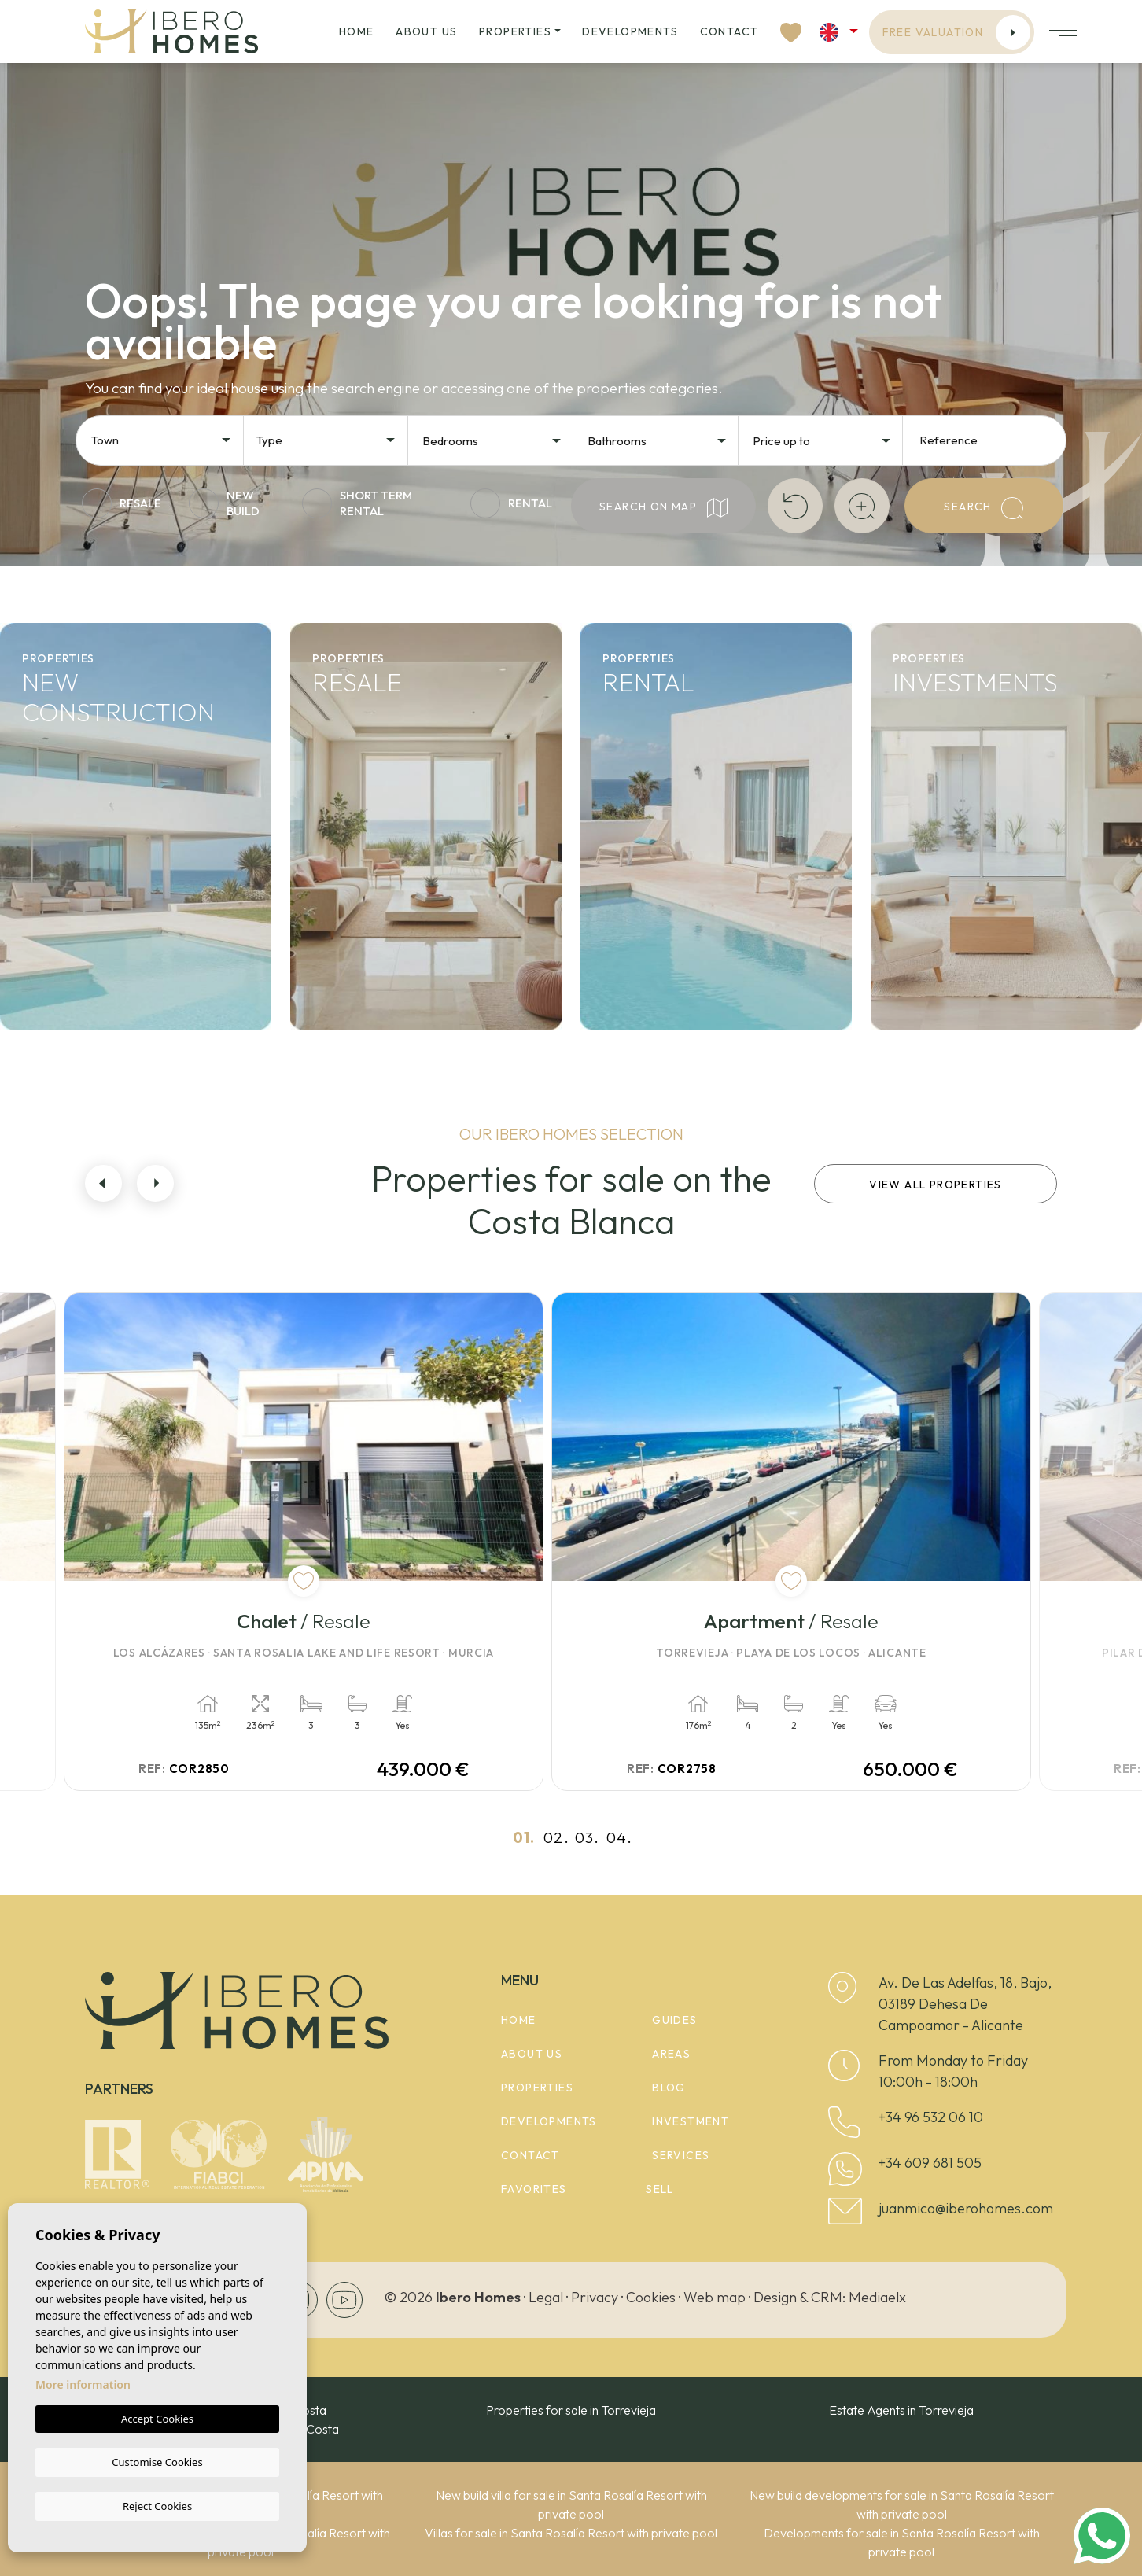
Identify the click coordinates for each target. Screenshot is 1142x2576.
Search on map (663, 508)
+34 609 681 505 (930, 2158)
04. (619, 1832)
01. (524, 1832)
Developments (630, 31)
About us (426, 31)
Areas (671, 2049)
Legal (546, 2292)
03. (587, 1832)
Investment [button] (690, 2117)
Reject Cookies (157, 2505)
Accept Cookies (157, 2420)
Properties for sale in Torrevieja (571, 2405)
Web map (714, 2292)
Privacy (594, 2292)
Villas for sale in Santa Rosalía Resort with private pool (571, 2528)
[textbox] (166, 441)
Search (983, 508)
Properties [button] (515, 31)
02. (556, 1832)
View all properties (935, 1184)
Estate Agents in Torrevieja (901, 2405)
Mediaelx (877, 2292)
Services (680, 2150)
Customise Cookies (157, 2462)
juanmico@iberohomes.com (966, 2204)
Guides (674, 2015)
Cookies (651, 2292)
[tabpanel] (323, 1539)
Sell (660, 2184)
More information (83, 2386)
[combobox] (162, 439)
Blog (669, 2083)
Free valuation (956, 32)
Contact (729, 31)
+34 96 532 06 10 (931, 2112)
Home (356, 31)
